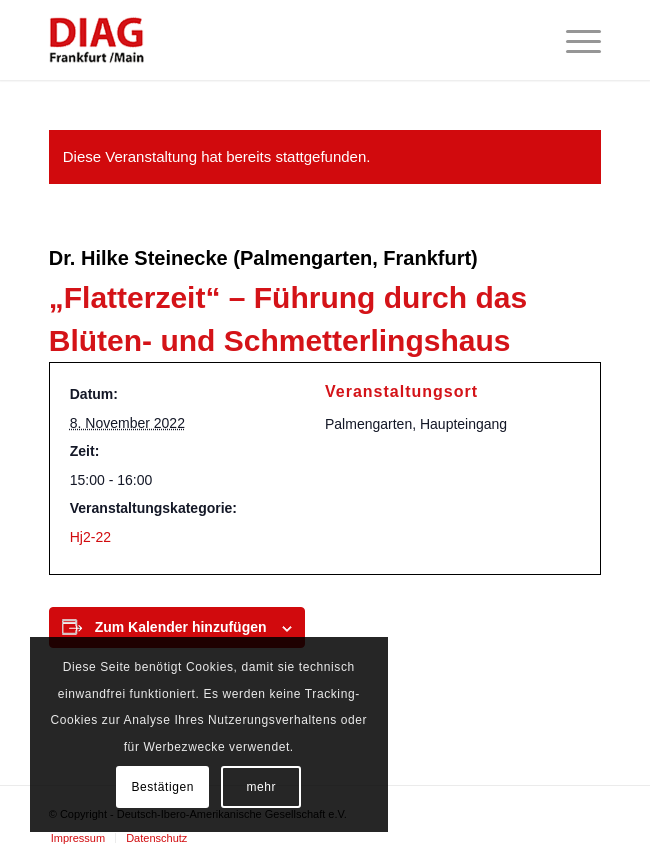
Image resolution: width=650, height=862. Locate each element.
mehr (261, 787)
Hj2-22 (90, 537)
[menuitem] (573, 40)
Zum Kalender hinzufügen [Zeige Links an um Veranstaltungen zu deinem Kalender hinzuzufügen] (181, 627)
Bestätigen (162, 787)
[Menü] (573, 40)
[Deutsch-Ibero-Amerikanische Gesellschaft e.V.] (270, 40)
